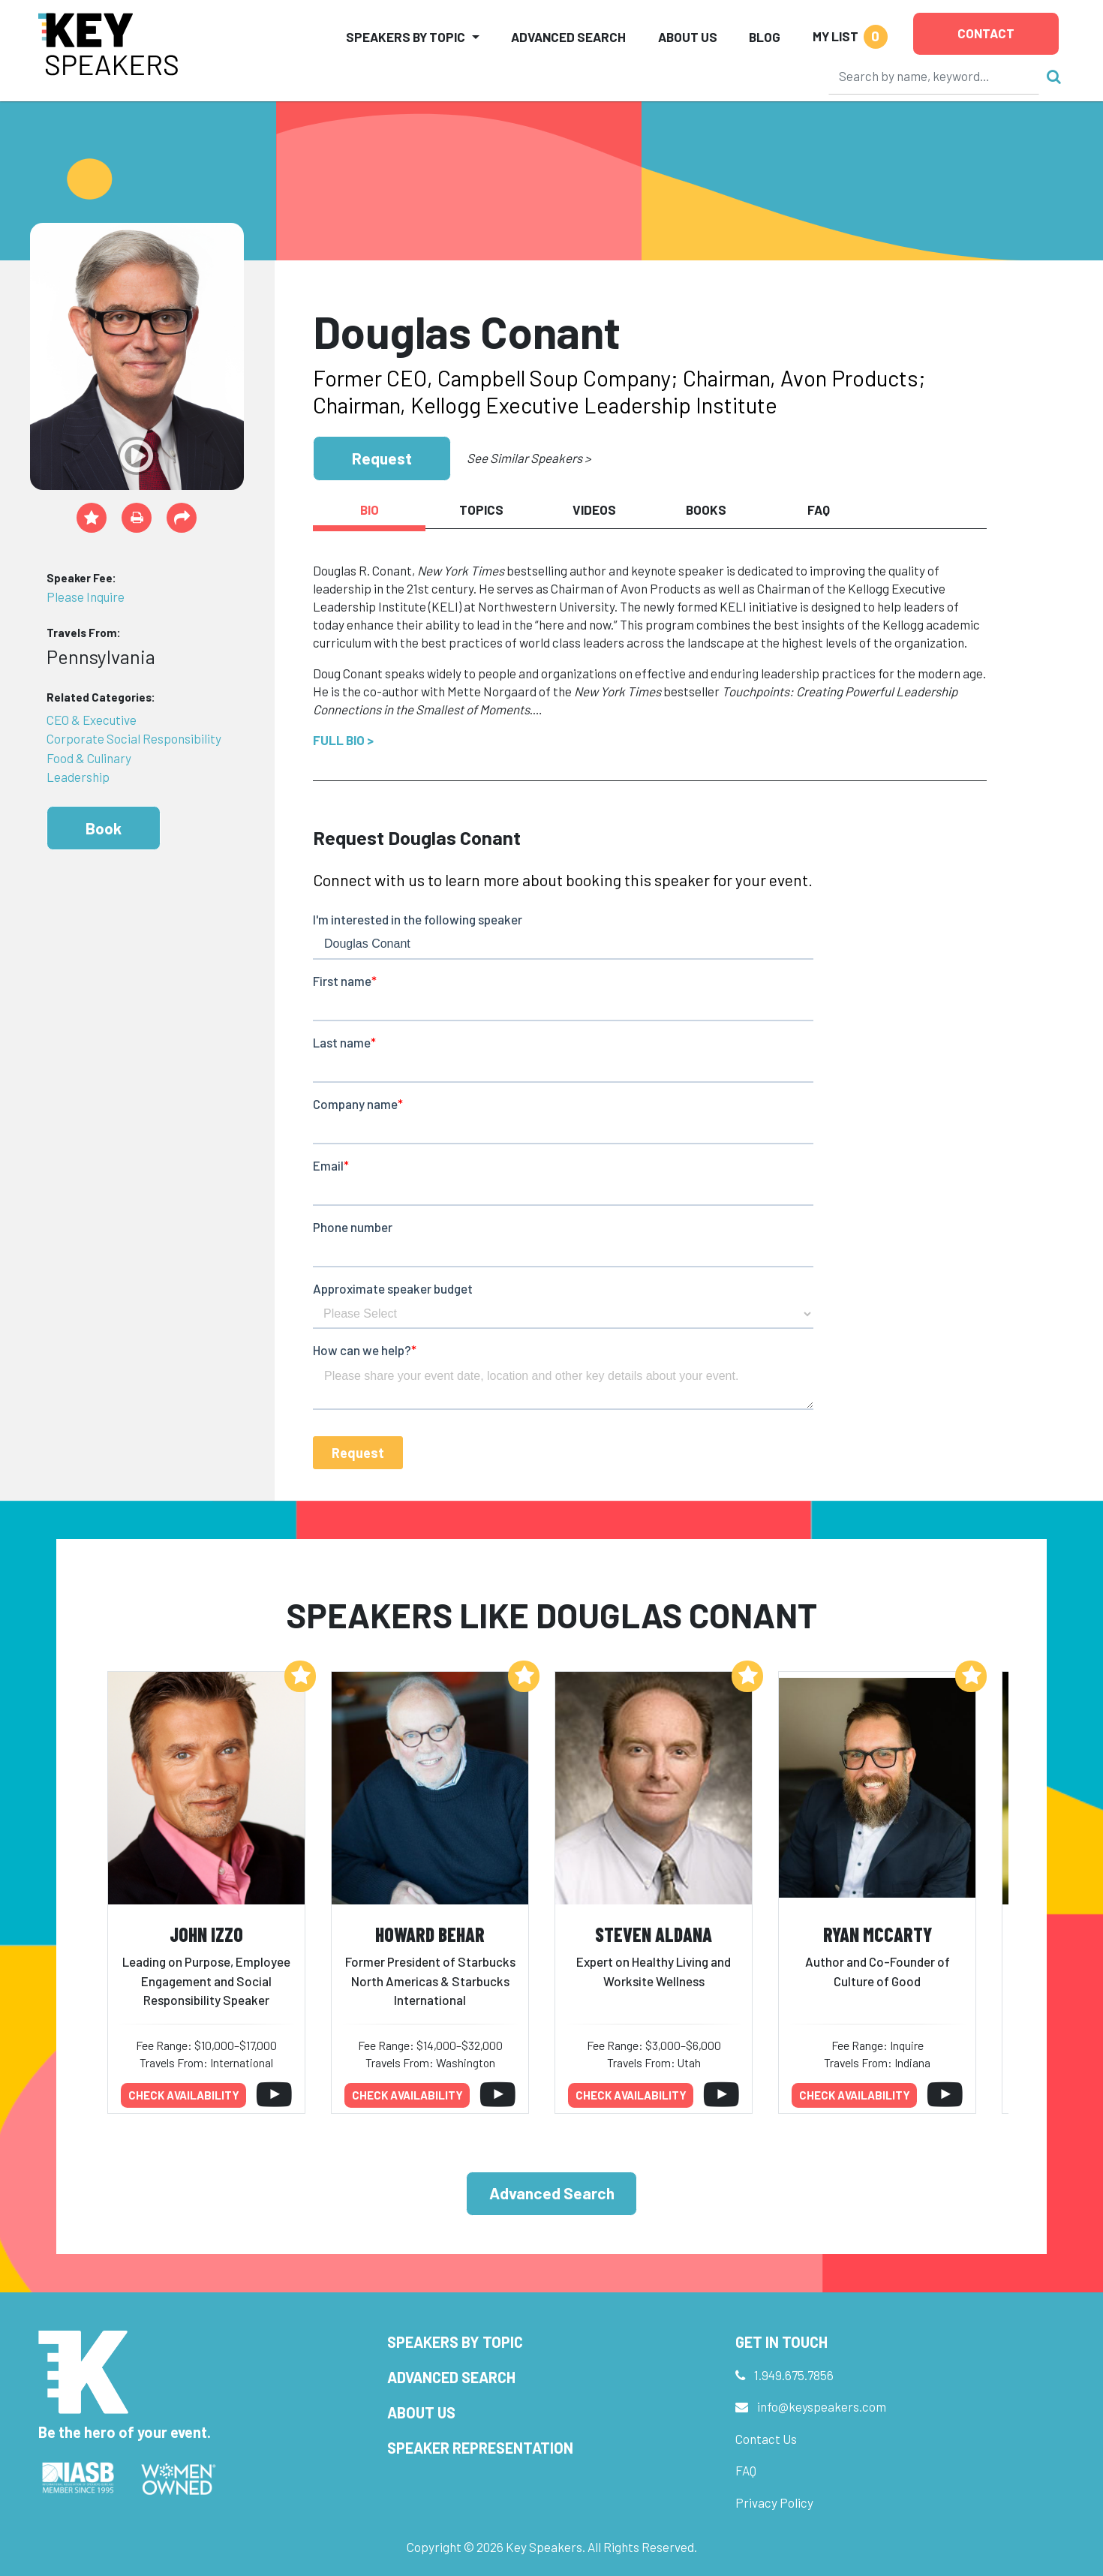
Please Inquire (86, 596)
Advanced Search (568, 36)
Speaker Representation (480, 2448)
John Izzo (206, 1934)
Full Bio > (343, 739)
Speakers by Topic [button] (405, 36)
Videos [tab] (594, 509)
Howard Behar (430, 1934)
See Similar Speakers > (529, 457)
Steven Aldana (653, 1934)
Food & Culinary (89, 757)
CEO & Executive (92, 719)
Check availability (183, 2095)
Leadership (78, 776)
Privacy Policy (774, 2502)
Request (382, 458)
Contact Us (766, 2438)
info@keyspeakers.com (821, 2406)
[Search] (934, 76)
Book (104, 828)
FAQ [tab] (818, 509)
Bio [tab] (369, 509)
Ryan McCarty (877, 1934)
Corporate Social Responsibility (134, 738)
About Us (687, 36)
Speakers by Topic (455, 2342)
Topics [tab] (481, 509)
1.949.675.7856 (794, 2374)
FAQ (745, 2470)
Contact (985, 33)
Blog (764, 36)
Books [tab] (706, 509)
